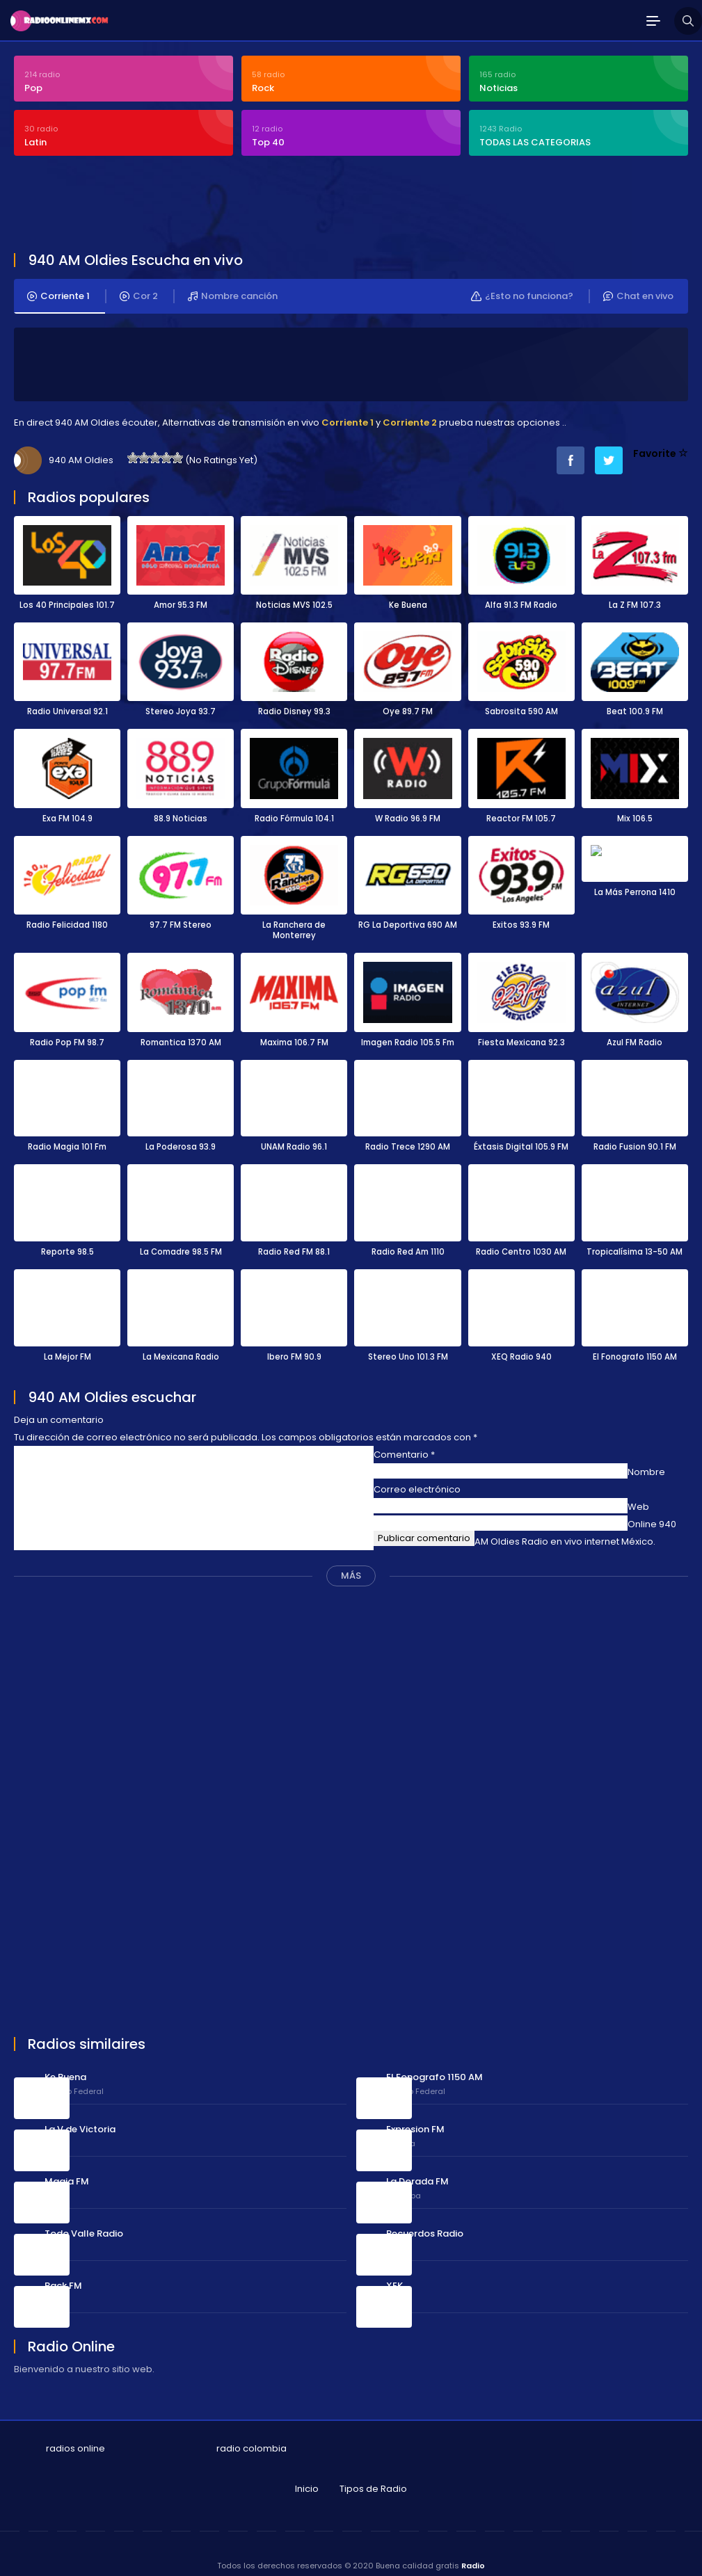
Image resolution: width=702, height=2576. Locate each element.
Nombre (646, 1460)
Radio (473, 2553)
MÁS (351, 1563)
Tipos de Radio (373, 2477)
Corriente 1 (58, 288)
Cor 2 (139, 288)
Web (638, 1495)
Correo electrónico (417, 1477)
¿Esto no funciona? (521, 288)
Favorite (660, 445)
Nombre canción (233, 288)
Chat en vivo (638, 288)
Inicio (307, 2477)
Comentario (404, 1442)
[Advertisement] (351, 197)
